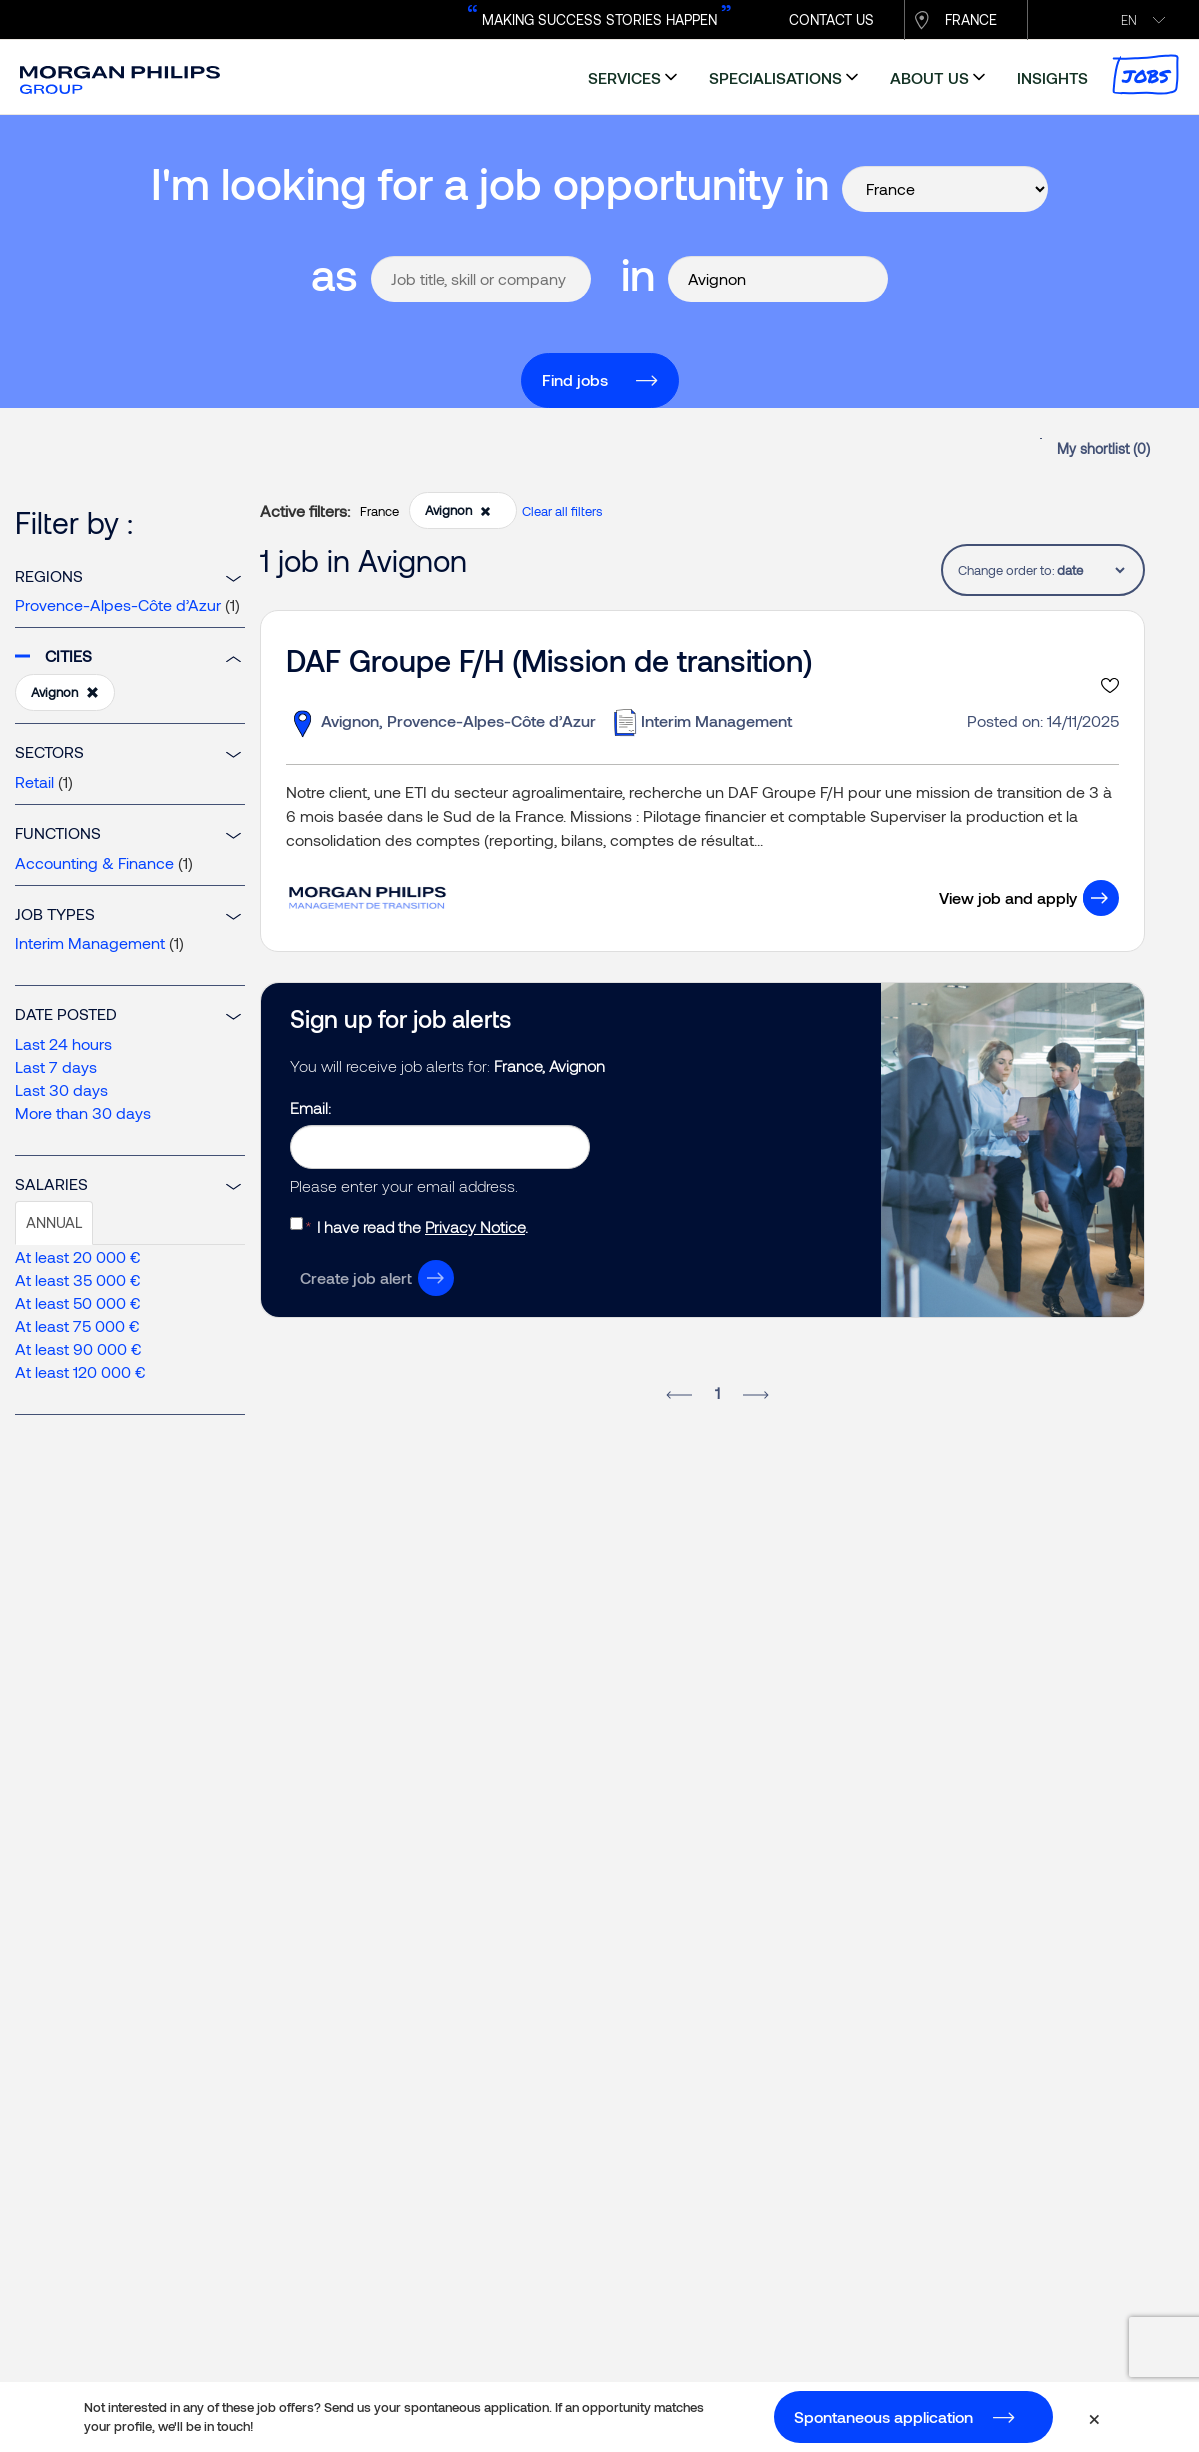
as (334, 273)
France (971, 19)
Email (309, 1107)
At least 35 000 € (78, 1279)
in (638, 273)
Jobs (1145, 74)
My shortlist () (1103, 448)
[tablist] (1090, 570)
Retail (34, 781)
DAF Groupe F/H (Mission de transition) (549, 660)
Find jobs (575, 379)
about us (929, 77)
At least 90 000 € (78, 1348)
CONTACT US (831, 19)
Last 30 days (61, 1089)
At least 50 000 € (78, 1302)
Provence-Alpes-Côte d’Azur (118, 604)
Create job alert (356, 1277)
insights (1052, 77)
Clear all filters (562, 511)
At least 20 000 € (78, 1256)
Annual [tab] (54, 1222)
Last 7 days (56, 1066)
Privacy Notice (475, 1226)
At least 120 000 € (80, 1371)
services (624, 77)
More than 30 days (83, 1112)
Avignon (65, 693)
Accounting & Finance (94, 862)
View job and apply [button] (1008, 897)
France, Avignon (549, 1065)
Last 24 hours (63, 1043)
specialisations (775, 77)
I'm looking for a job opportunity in (490, 182)
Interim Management (90, 942)
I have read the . (422, 1226)
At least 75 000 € (77, 1325)
